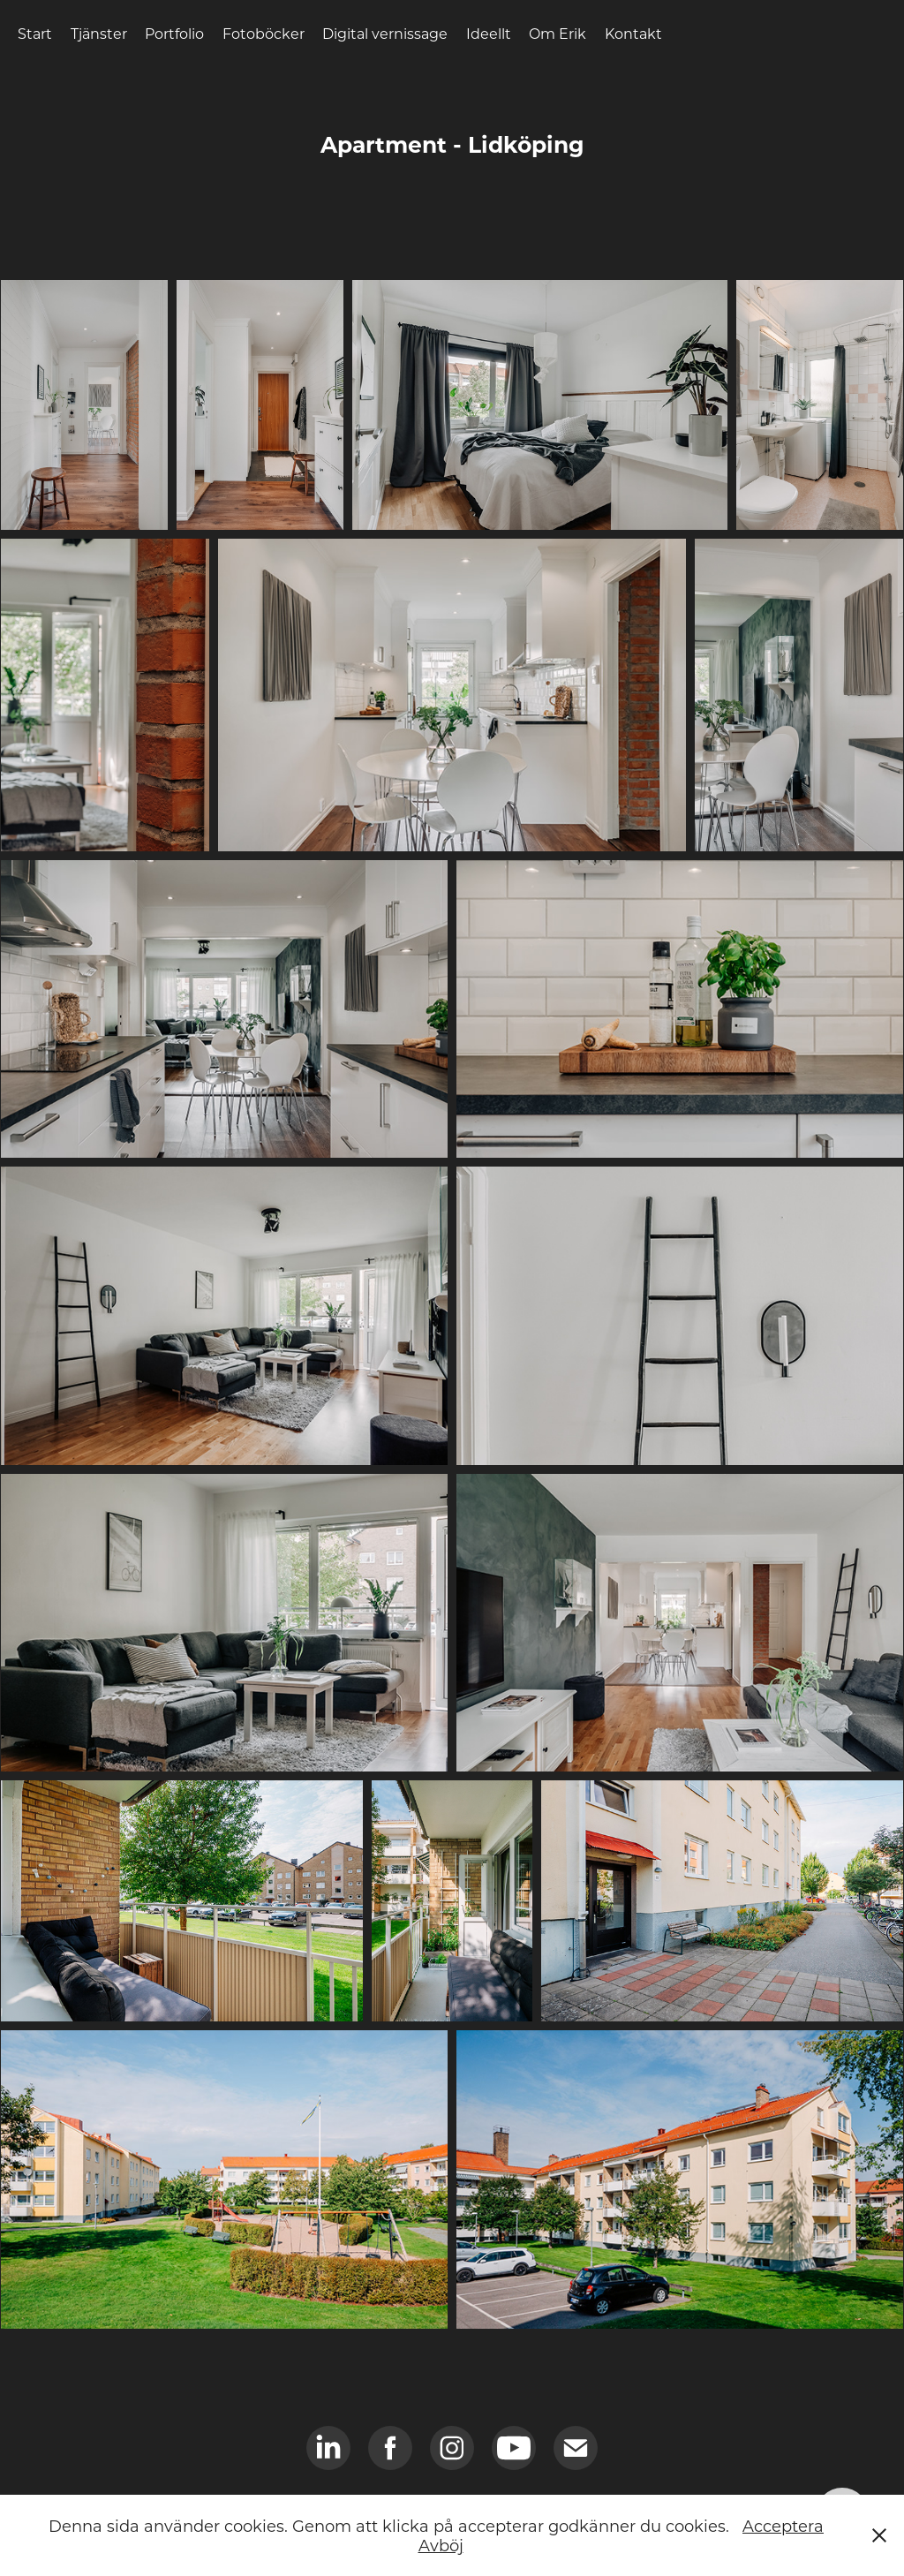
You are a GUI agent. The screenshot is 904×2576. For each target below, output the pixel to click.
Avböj (440, 2545)
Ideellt (488, 33)
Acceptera (783, 2525)
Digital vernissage (385, 33)
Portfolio (174, 33)
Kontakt (633, 33)
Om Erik (557, 33)
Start (35, 33)
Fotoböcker (263, 33)
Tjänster (99, 33)
